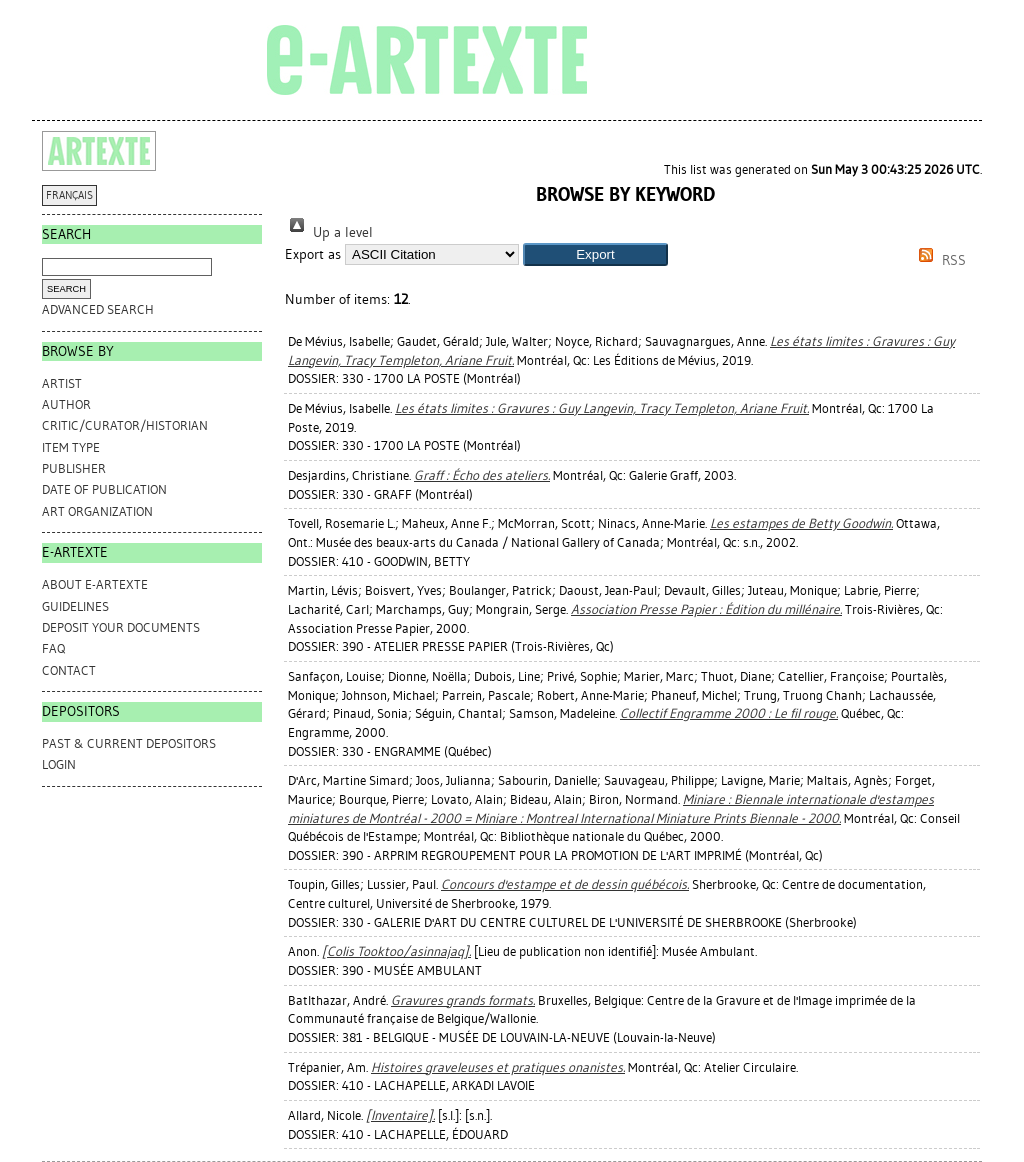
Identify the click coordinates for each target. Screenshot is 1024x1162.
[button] (595, 254)
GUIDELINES (75, 606)
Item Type (71, 447)
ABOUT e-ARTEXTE (95, 584)
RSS (939, 260)
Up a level (329, 232)
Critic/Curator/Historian (125, 425)
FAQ (53, 648)
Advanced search (98, 309)
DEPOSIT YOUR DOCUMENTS (121, 627)
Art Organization (97, 511)
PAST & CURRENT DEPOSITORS (129, 743)
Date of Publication (104, 489)
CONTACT (69, 670)
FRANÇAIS (69, 195)
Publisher (74, 468)
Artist (62, 383)
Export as (313, 254)
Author (66, 404)
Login (59, 764)
